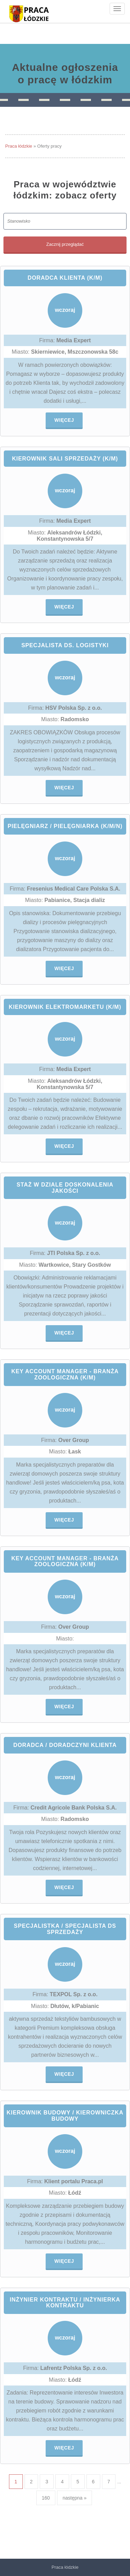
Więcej (64, 420)
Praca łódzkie (18, 146)
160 (46, 2498)
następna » (74, 2498)
